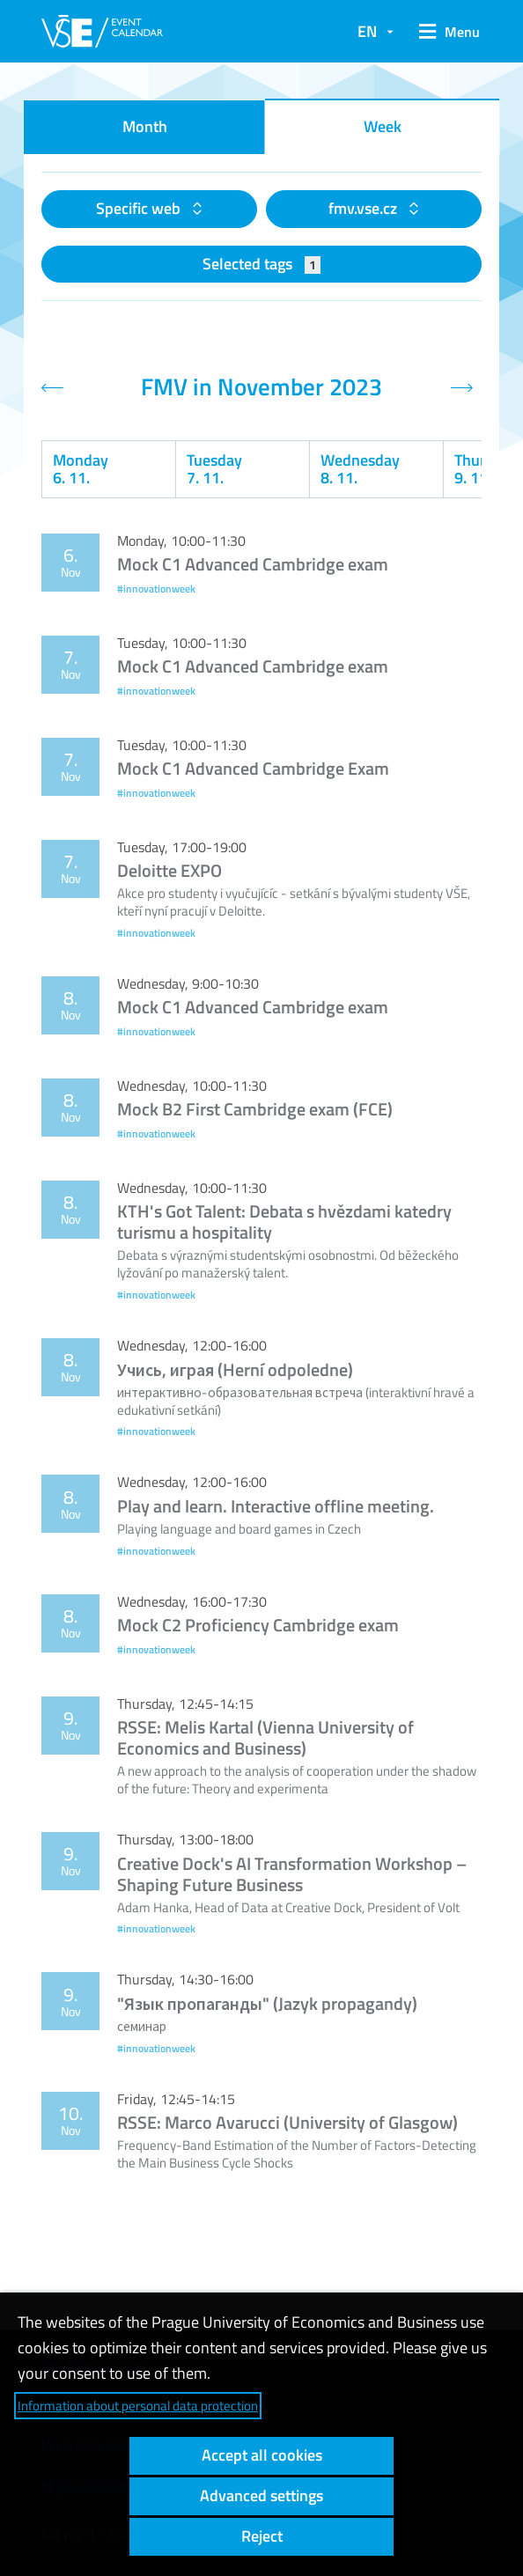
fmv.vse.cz (364, 208)
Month (144, 126)
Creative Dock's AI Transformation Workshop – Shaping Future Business (292, 1874)
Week (382, 126)
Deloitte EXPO (169, 870)
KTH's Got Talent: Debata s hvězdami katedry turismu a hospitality (284, 1221)
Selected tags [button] (262, 264)
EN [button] (367, 31)
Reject (262, 2536)
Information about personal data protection (138, 2406)
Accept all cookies (262, 2455)
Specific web (140, 208)
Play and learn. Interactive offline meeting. (275, 1506)
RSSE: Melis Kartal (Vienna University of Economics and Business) (265, 1737)
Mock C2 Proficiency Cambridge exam (258, 1624)
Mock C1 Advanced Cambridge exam (252, 564)
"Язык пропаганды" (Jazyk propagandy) (267, 2003)
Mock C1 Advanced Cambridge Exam (253, 768)
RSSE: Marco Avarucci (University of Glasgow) (287, 2122)
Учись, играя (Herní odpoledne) (235, 1369)
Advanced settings (261, 2495)
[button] (446, 31)
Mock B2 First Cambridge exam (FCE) (255, 1108)
